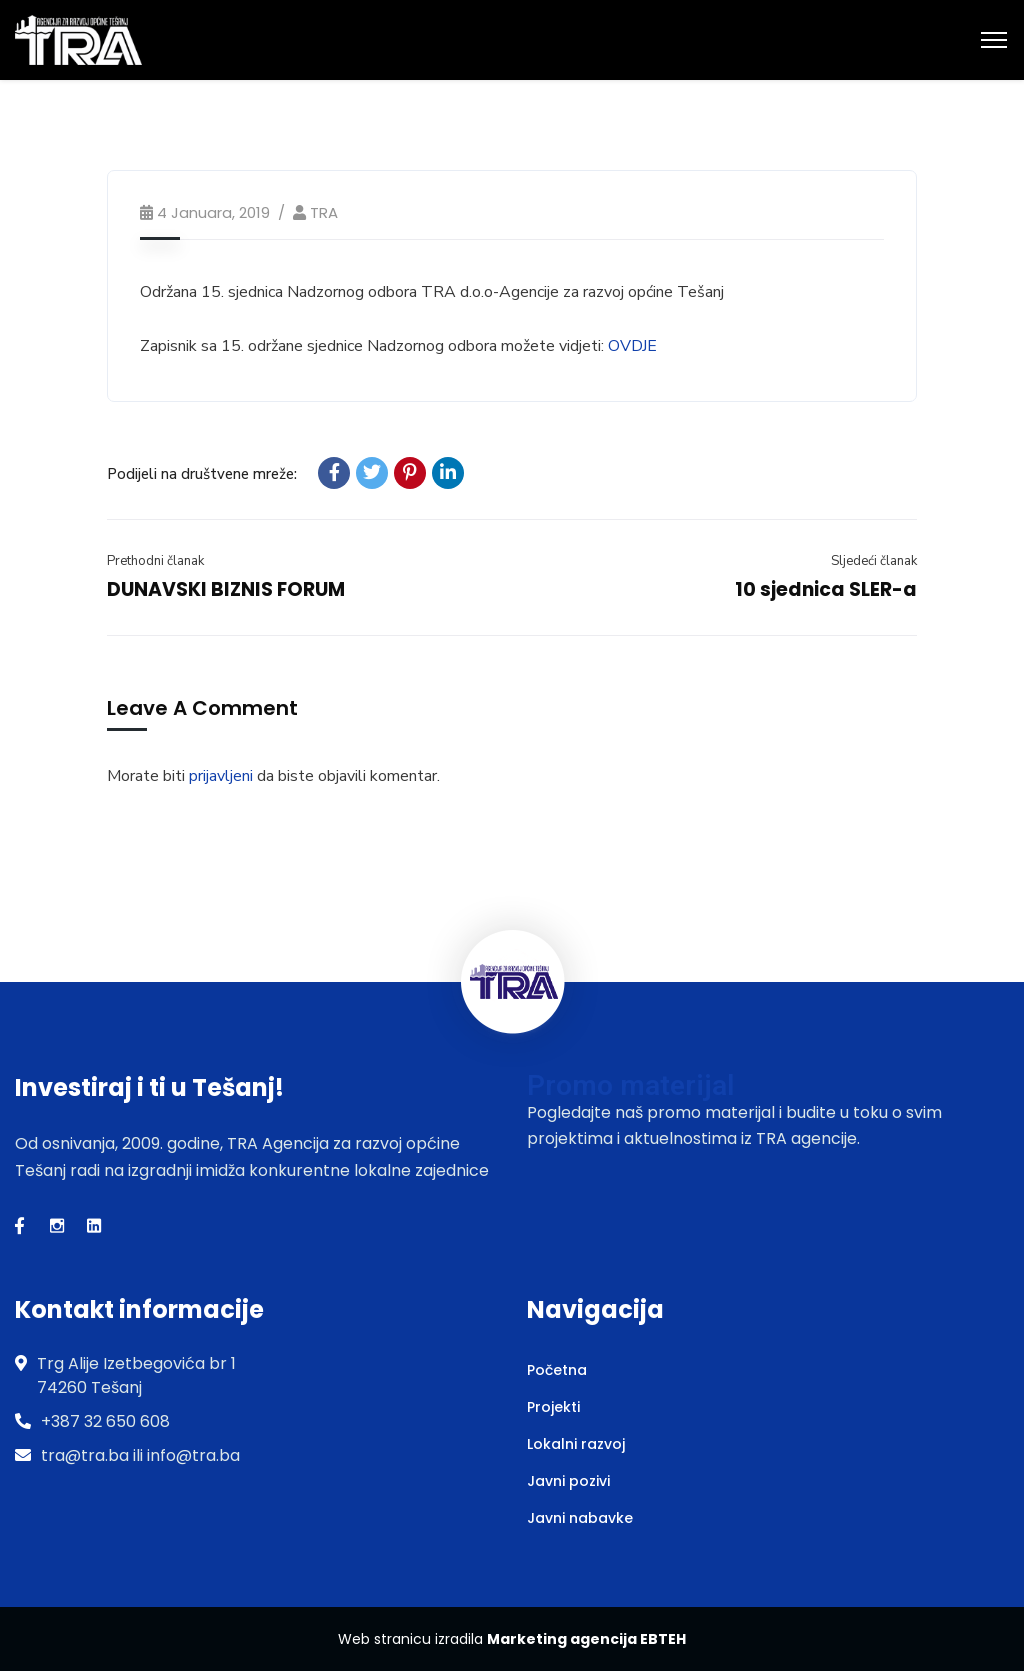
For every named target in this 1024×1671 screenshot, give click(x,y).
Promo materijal (630, 1085)
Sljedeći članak (874, 561)
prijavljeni (221, 776)
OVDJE (632, 346)
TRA (324, 212)
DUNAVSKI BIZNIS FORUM (226, 589)
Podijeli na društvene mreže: (202, 474)
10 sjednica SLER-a (826, 589)
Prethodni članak (155, 561)
